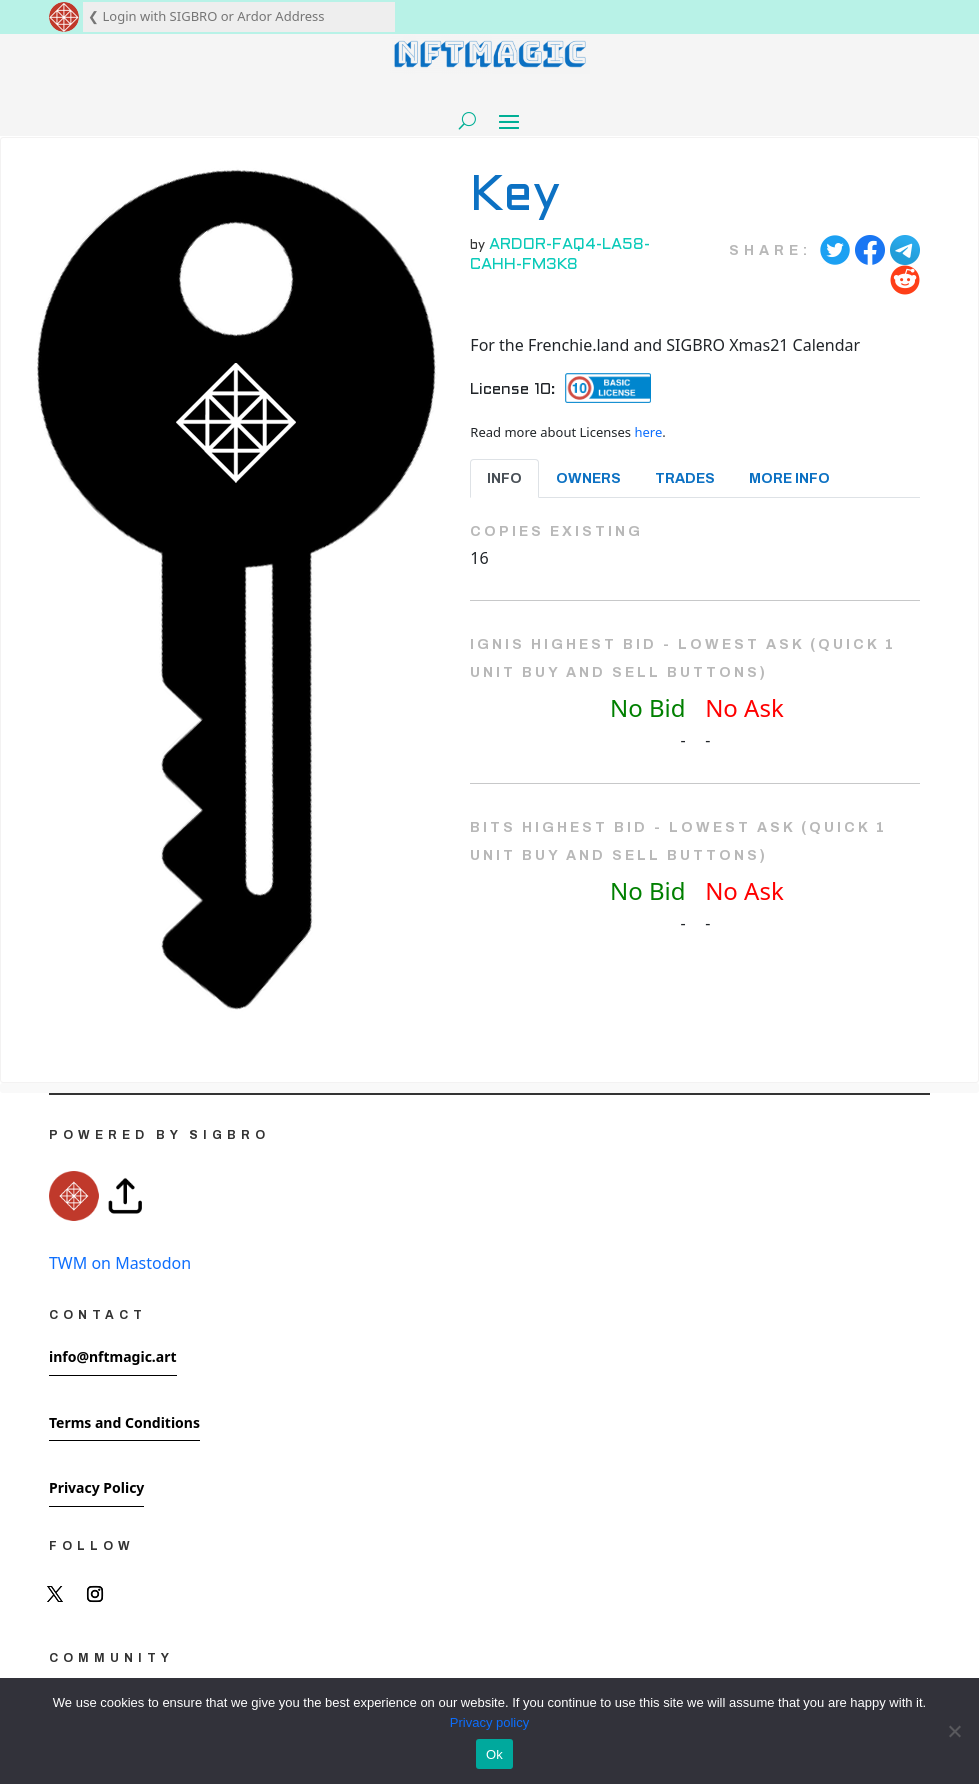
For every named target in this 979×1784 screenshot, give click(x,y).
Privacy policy (489, 1722)
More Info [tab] (789, 478)
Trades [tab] (685, 478)
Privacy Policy (96, 1487)
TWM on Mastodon (120, 1263)
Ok (494, 1754)
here (648, 432)
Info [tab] (504, 478)
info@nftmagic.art (113, 1356)
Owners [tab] (588, 478)
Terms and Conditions (124, 1422)
